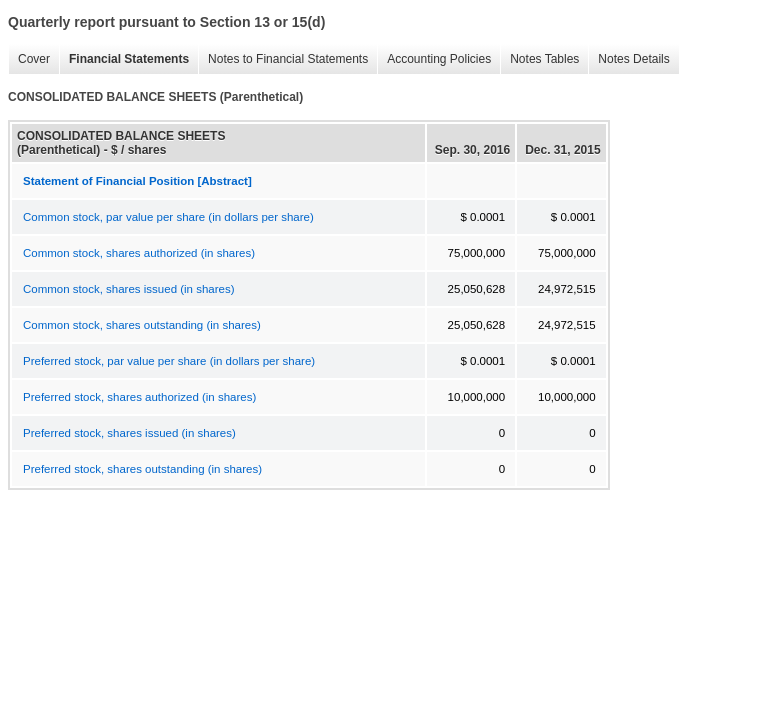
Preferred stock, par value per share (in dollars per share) (169, 361)
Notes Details (628, 59)
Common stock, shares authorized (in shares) (139, 253)
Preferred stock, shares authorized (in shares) (139, 397)
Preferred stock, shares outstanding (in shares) (142, 469)
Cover (29, 59)
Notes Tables (539, 59)
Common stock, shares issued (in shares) (129, 289)
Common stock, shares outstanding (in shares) (142, 325)
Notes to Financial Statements (283, 59)
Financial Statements (124, 59)
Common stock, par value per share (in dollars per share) (168, 217)
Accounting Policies (434, 59)
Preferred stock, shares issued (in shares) (129, 433)
